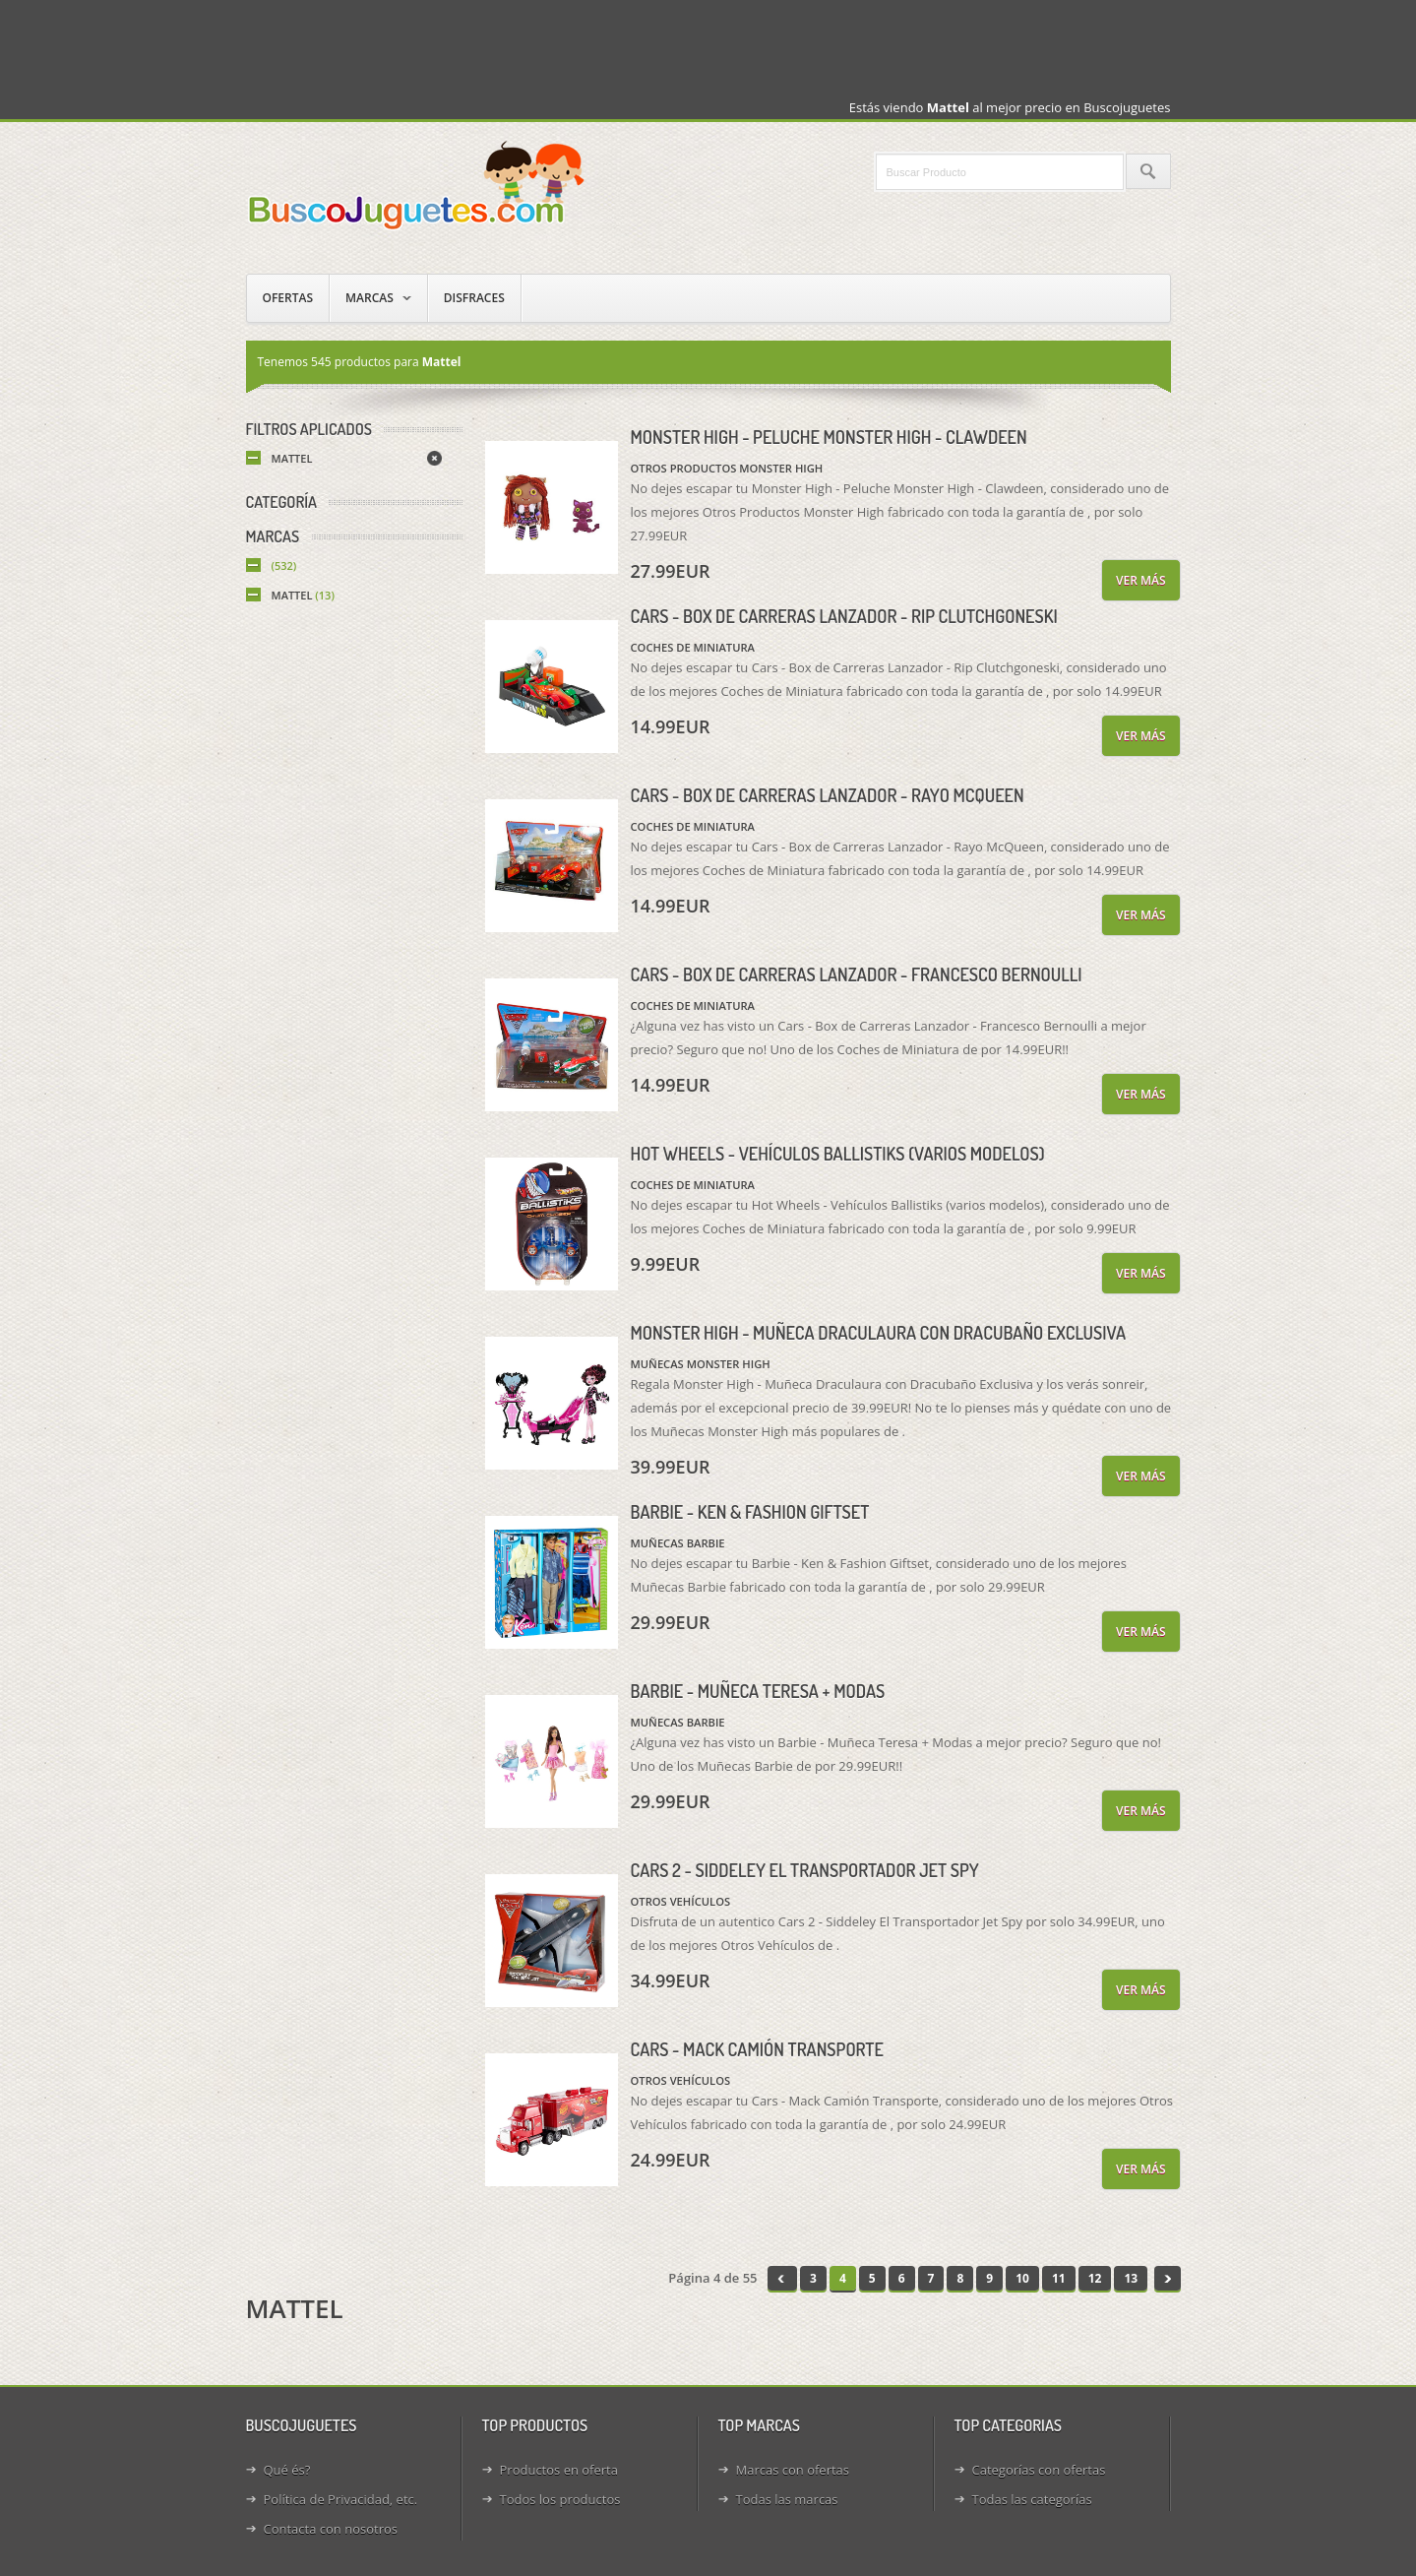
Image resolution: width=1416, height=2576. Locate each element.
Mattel (292, 458)
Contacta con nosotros (331, 2529)
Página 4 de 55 (712, 2278)
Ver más (1141, 580)
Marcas (369, 297)
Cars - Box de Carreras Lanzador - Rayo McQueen (827, 795)
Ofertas (288, 297)
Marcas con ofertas (793, 2470)
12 (1095, 2278)
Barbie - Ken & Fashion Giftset (750, 1512)
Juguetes (418, 184)
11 (1059, 2278)
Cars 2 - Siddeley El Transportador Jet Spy (805, 1870)
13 (1131, 2278)
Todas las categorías (1032, 2499)
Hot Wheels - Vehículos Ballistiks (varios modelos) (838, 1153)
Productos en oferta (559, 2470)
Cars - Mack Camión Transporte (757, 2049)
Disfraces (474, 297)
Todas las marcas (787, 2499)
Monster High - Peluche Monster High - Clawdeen (829, 437)
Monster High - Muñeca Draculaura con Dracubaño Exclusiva (879, 1333)
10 (1022, 2278)
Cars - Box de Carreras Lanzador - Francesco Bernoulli (856, 974)
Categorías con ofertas (1039, 2470)
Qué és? (287, 2470)
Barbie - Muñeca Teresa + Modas (758, 1691)
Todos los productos (560, 2499)
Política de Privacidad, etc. (341, 2499)
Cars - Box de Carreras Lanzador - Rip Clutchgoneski (844, 616)
